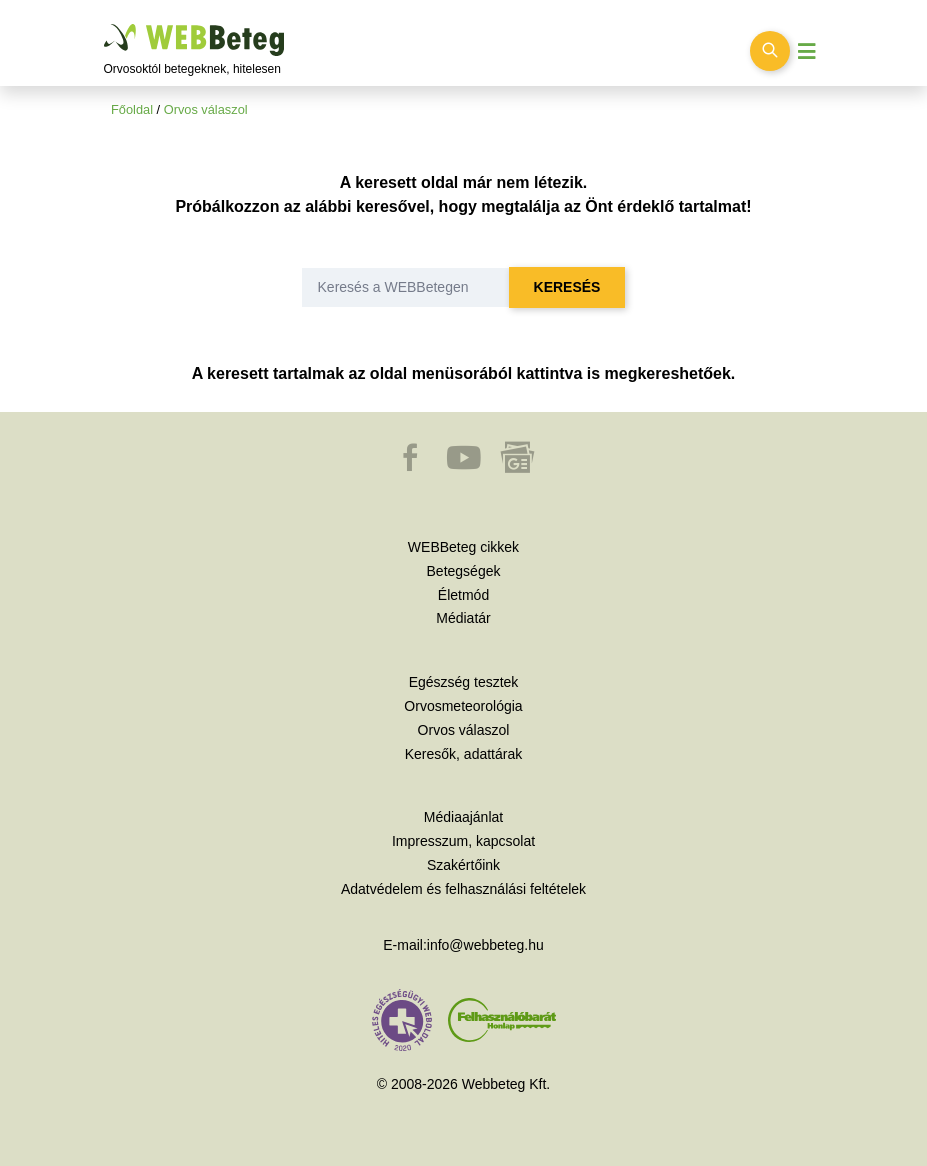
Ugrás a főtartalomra (104, 24)
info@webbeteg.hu (485, 945)
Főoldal (132, 109)
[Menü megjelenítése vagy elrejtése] (807, 51)
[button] (412, 467)
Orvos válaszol (206, 109)
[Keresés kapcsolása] (770, 51)
